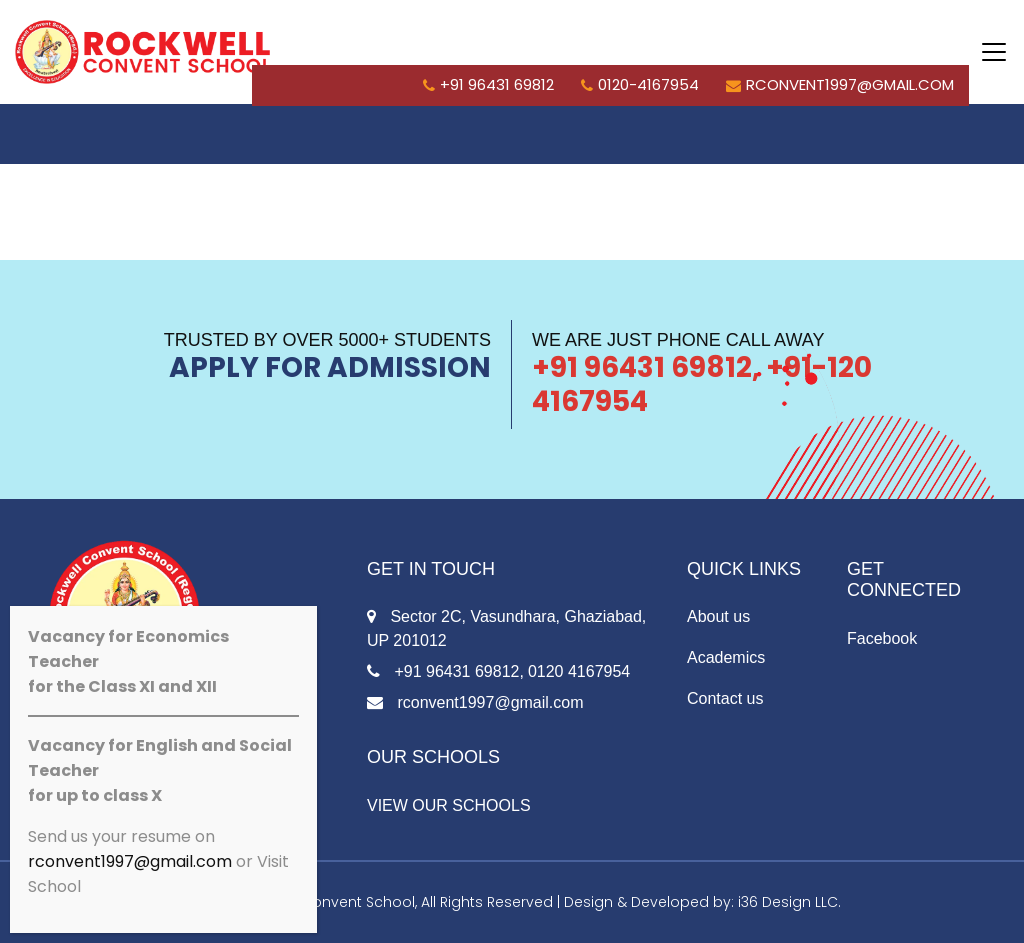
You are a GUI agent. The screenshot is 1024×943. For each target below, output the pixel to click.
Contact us (725, 698)
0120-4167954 (640, 84)
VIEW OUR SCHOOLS (449, 805)
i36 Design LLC (788, 902)
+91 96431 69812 (488, 84)
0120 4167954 (579, 671)
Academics (726, 657)
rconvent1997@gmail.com (840, 84)
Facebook (882, 638)
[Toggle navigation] (994, 52)
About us (718, 616)
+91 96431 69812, (445, 671)
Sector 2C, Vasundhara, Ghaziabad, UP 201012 (506, 628)
